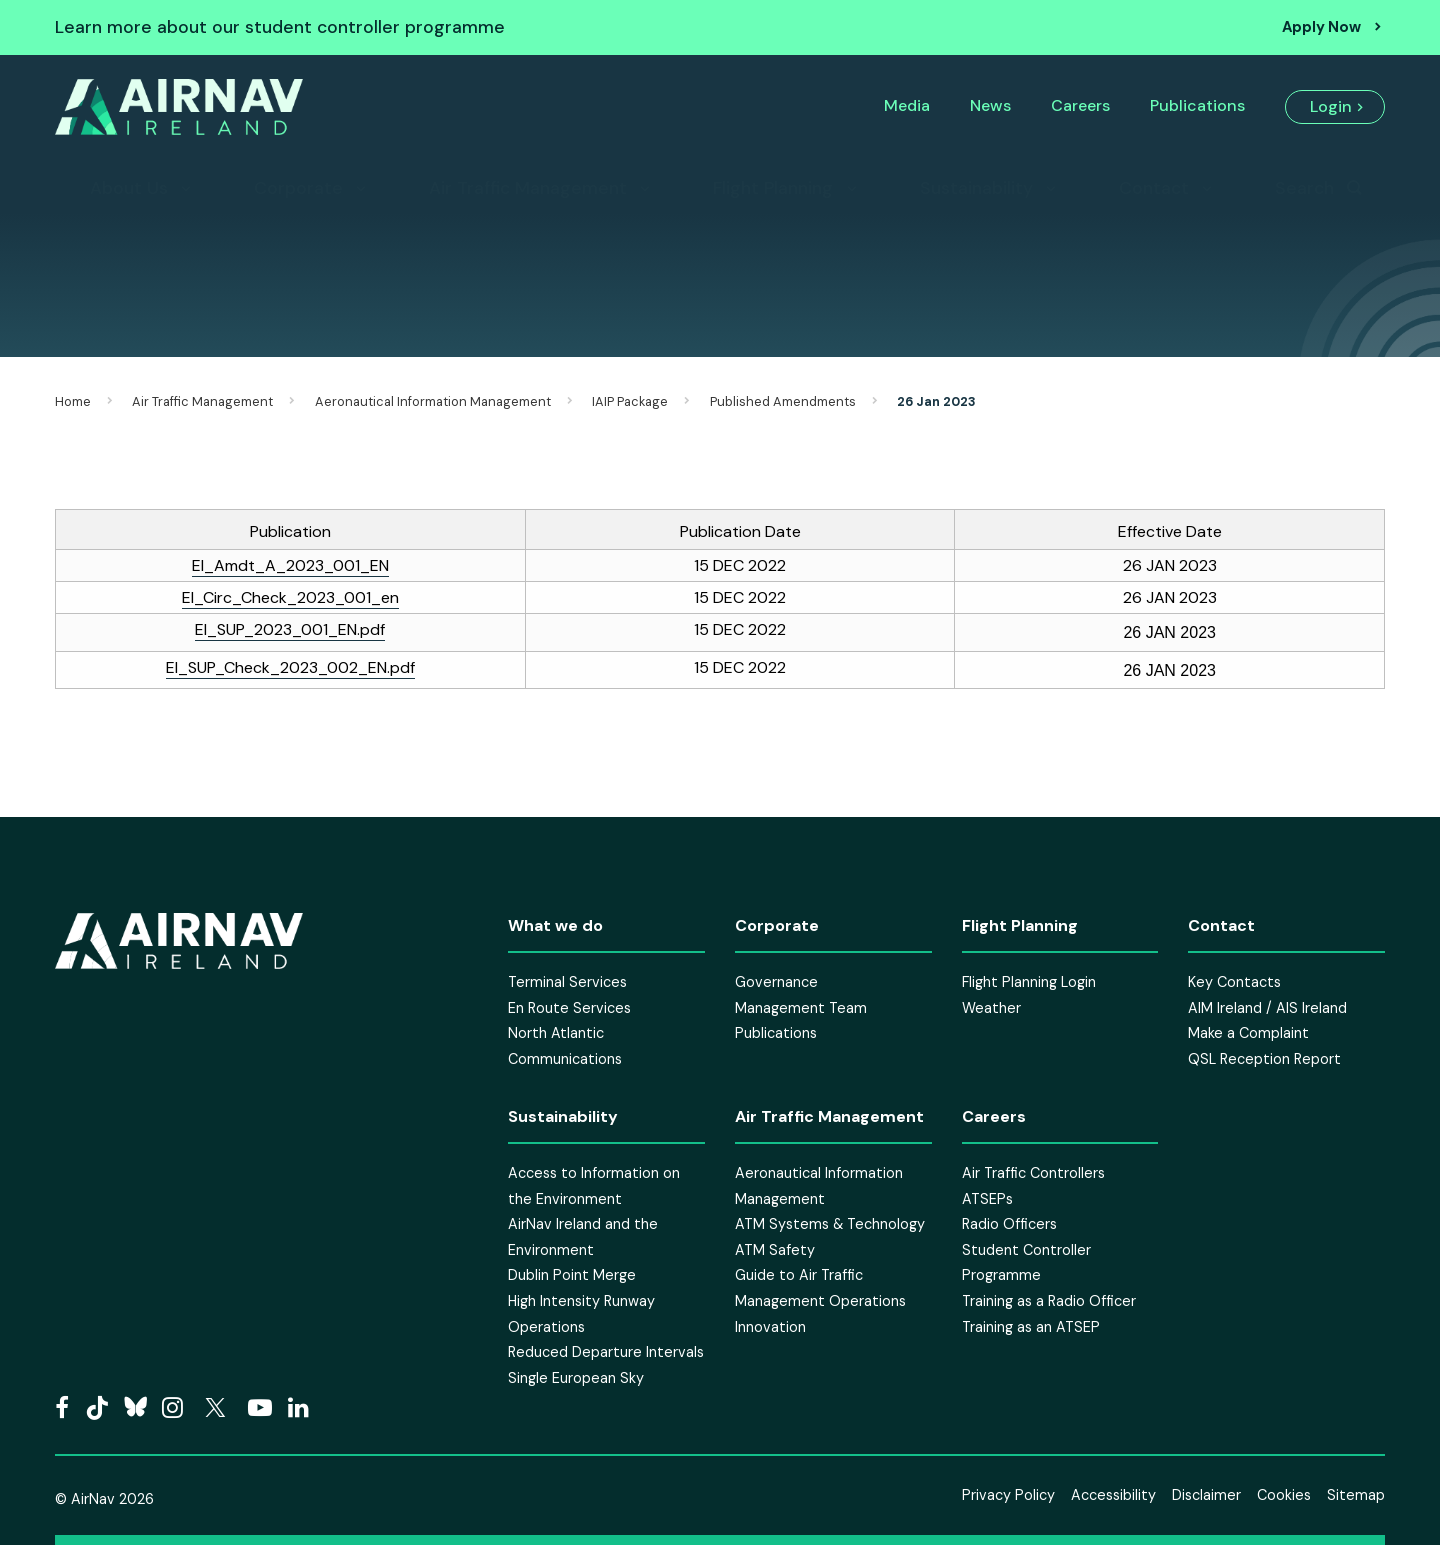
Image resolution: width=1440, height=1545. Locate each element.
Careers (1080, 105)
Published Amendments (783, 401)
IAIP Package (630, 401)
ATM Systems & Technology (830, 1224)
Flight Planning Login (1029, 982)
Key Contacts (1234, 982)
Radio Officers (1009, 1224)
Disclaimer (1206, 1495)
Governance (776, 982)
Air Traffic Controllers (1033, 1173)
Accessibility (1113, 1495)
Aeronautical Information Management (433, 401)
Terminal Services (567, 982)
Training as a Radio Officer (1049, 1301)
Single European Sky (576, 1378)
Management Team (801, 1008)
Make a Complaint (1248, 1033)
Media (907, 105)
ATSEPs (987, 1199)
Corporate (298, 188)
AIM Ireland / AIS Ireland (1267, 1008)
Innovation (770, 1327)
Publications (1197, 105)
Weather (991, 1008)
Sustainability (976, 188)
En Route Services (569, 1008)
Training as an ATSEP (1031, 1327)
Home (73, 401)
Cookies (1284, 1495)
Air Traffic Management (528, 188)
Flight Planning (773, 188)
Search (1304, 188)
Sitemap (1356, 1495)
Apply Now (1321, 27)
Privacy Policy (1008, 1495)
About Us (129, 188)
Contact (1154, 188)
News (990, 105)
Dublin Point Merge (572, 1275)
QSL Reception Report (1264, 1059)
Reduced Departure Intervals (606, 1352)
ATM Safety (775, 1250)
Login (1331, 106)
